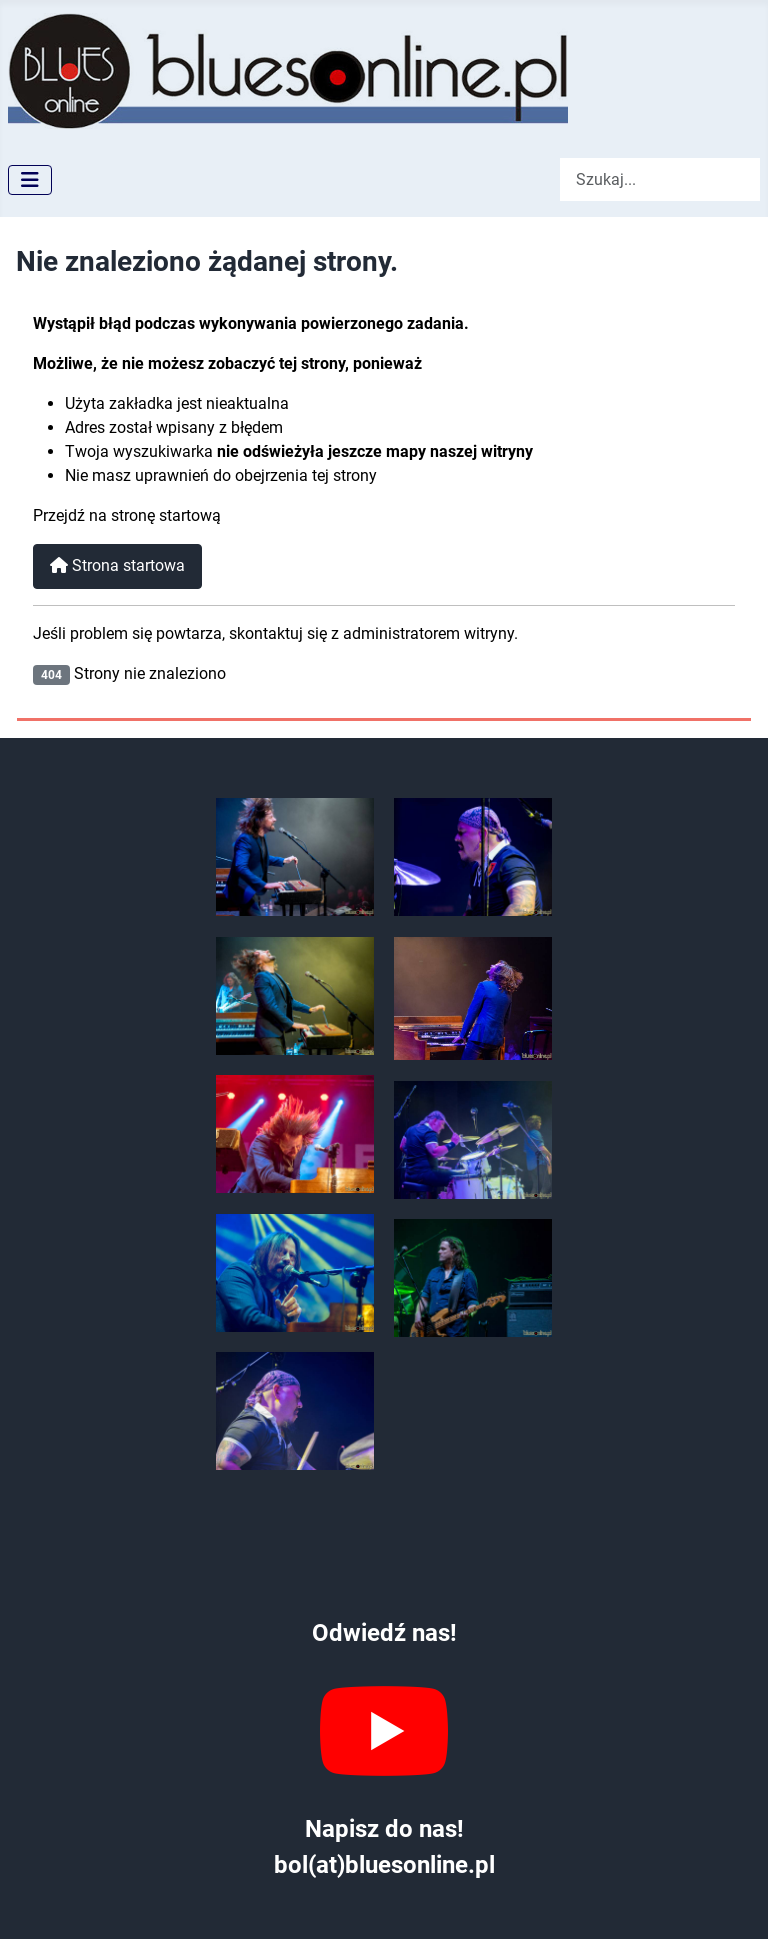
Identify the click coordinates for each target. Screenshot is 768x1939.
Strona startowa (117, 565)
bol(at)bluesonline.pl (384, 1865)
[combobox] (660, 179)
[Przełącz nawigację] (30, 180)
